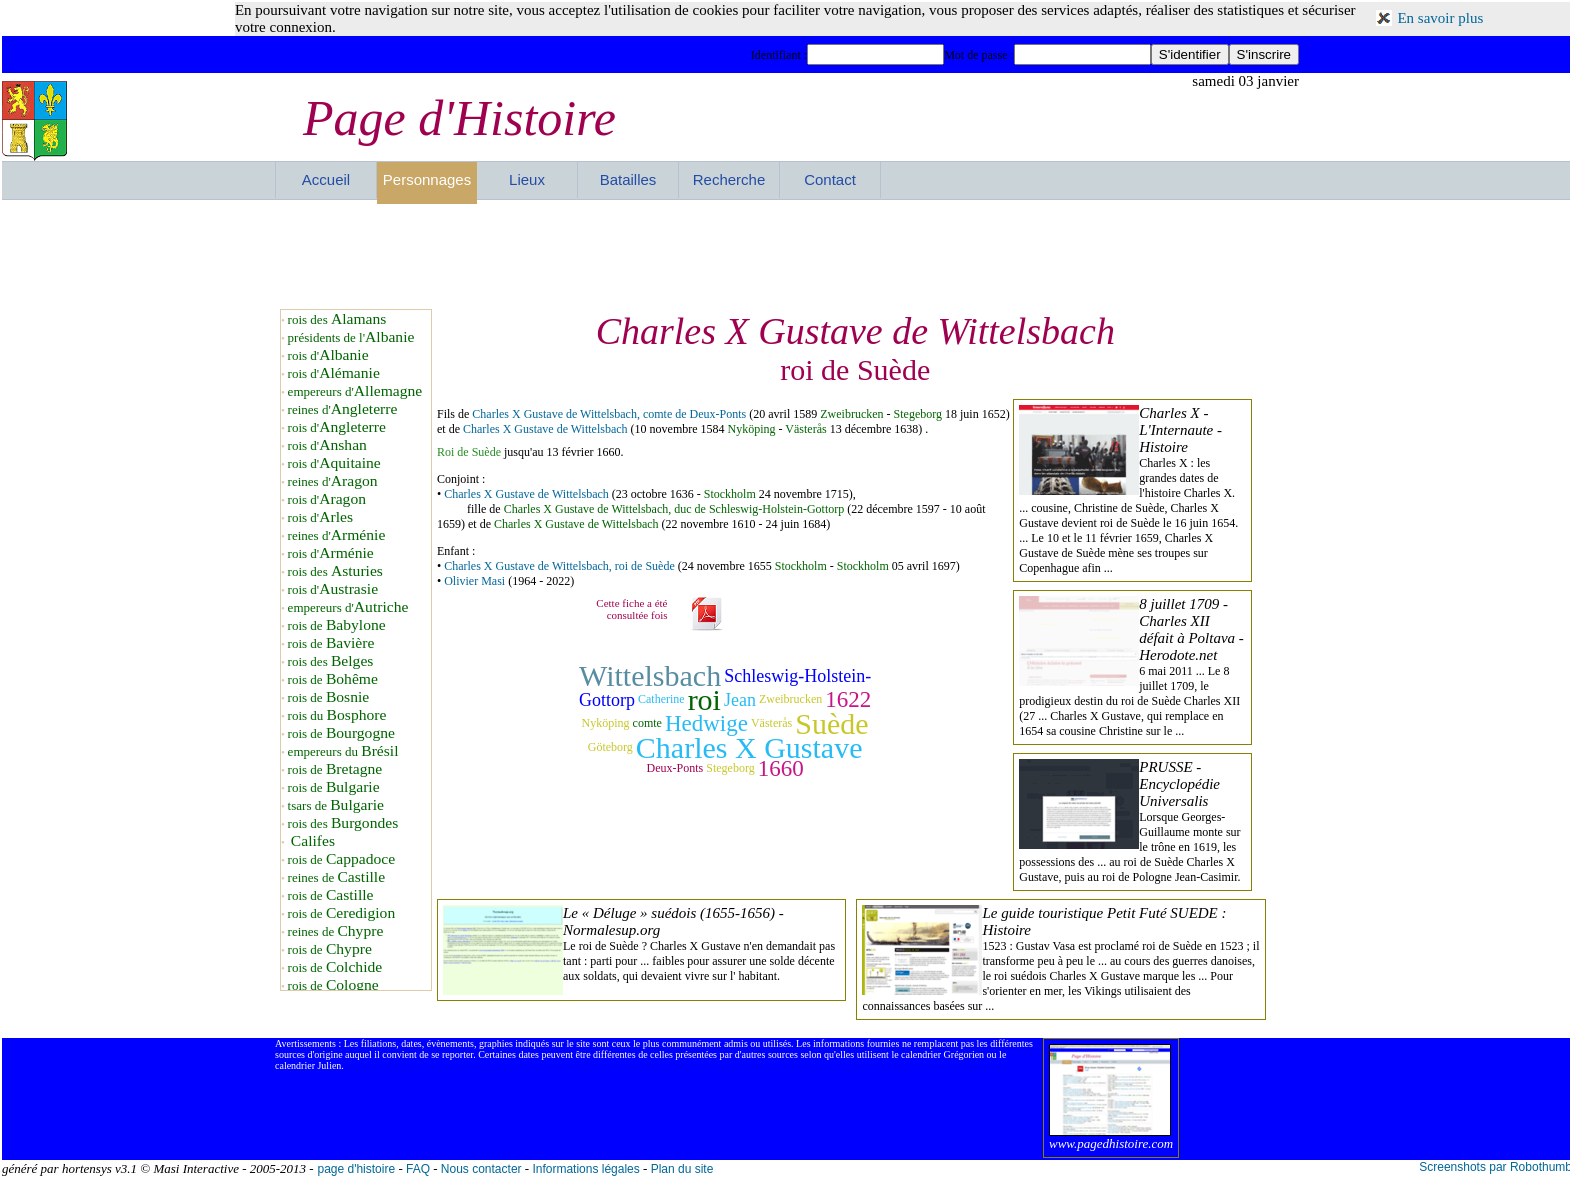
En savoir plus (1440, 18)
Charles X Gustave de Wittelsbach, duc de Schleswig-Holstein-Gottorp (674, 509)
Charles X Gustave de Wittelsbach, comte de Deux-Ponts (609, 414)
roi (704, 699)
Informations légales (585, 1169)
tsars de (336, 805)
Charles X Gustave (749, 747)
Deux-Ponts (675, 768)
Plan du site (682, 1169)
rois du (337, 715)
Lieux (527, 179)
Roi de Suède (469, 452)
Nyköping (752, 429)
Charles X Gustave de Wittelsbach (545, 429)
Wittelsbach (650, 675)
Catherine (661, 699)
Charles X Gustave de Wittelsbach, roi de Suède (559, 566)
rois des (337, 319)
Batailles (628, 179)
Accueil (326, 179)
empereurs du (343, 751)
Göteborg (610, 747)
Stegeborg (918, 414)
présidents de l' (351, 337)
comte (647, 723)
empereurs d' (355, 391)
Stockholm (730, 494)
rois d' (328, 355)
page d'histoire (356, 1169)
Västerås (805, 429)
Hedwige (706, 723)
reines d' (343, 409)
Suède (831, 723)
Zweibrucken (851, 414)
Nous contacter (481, 1169)
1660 (781, 768)
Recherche (729, 179)
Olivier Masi (474, 581)
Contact (830, 179)
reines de (336, 877)
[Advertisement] (787, 254)
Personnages (427, 179)
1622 (848, 699)
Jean (740, 700)
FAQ (418, 1169)
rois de (337, 625)
